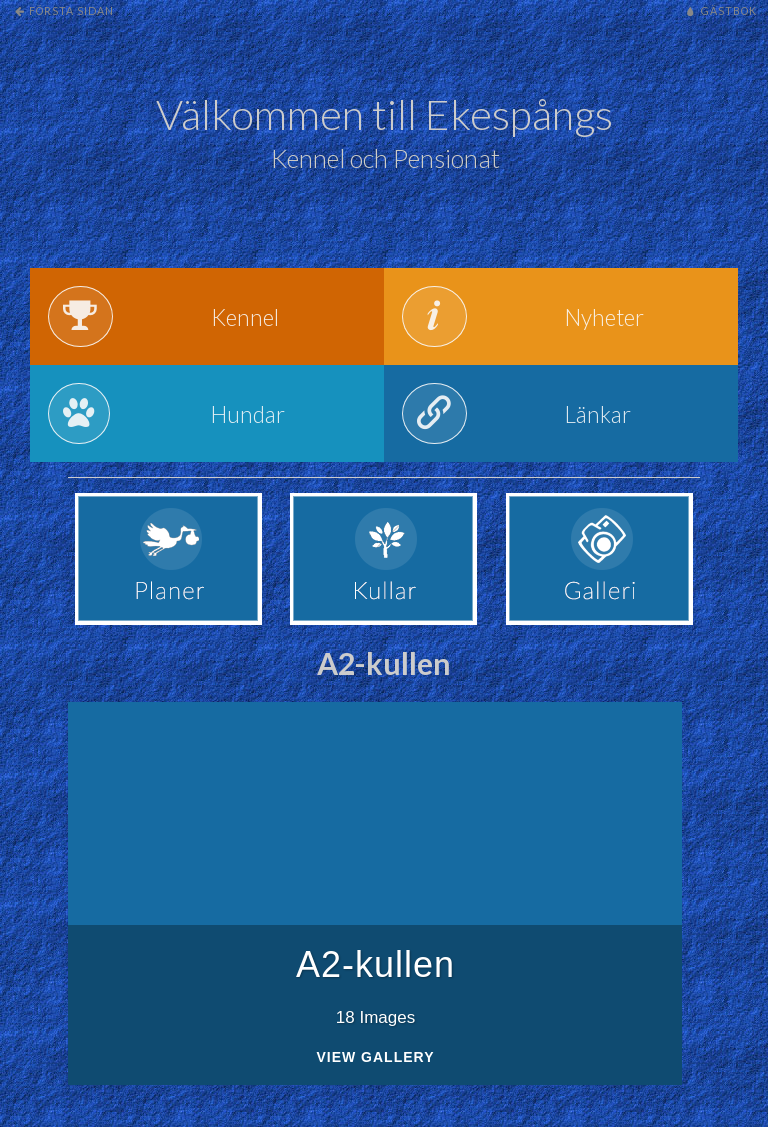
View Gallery (375, 1069)
